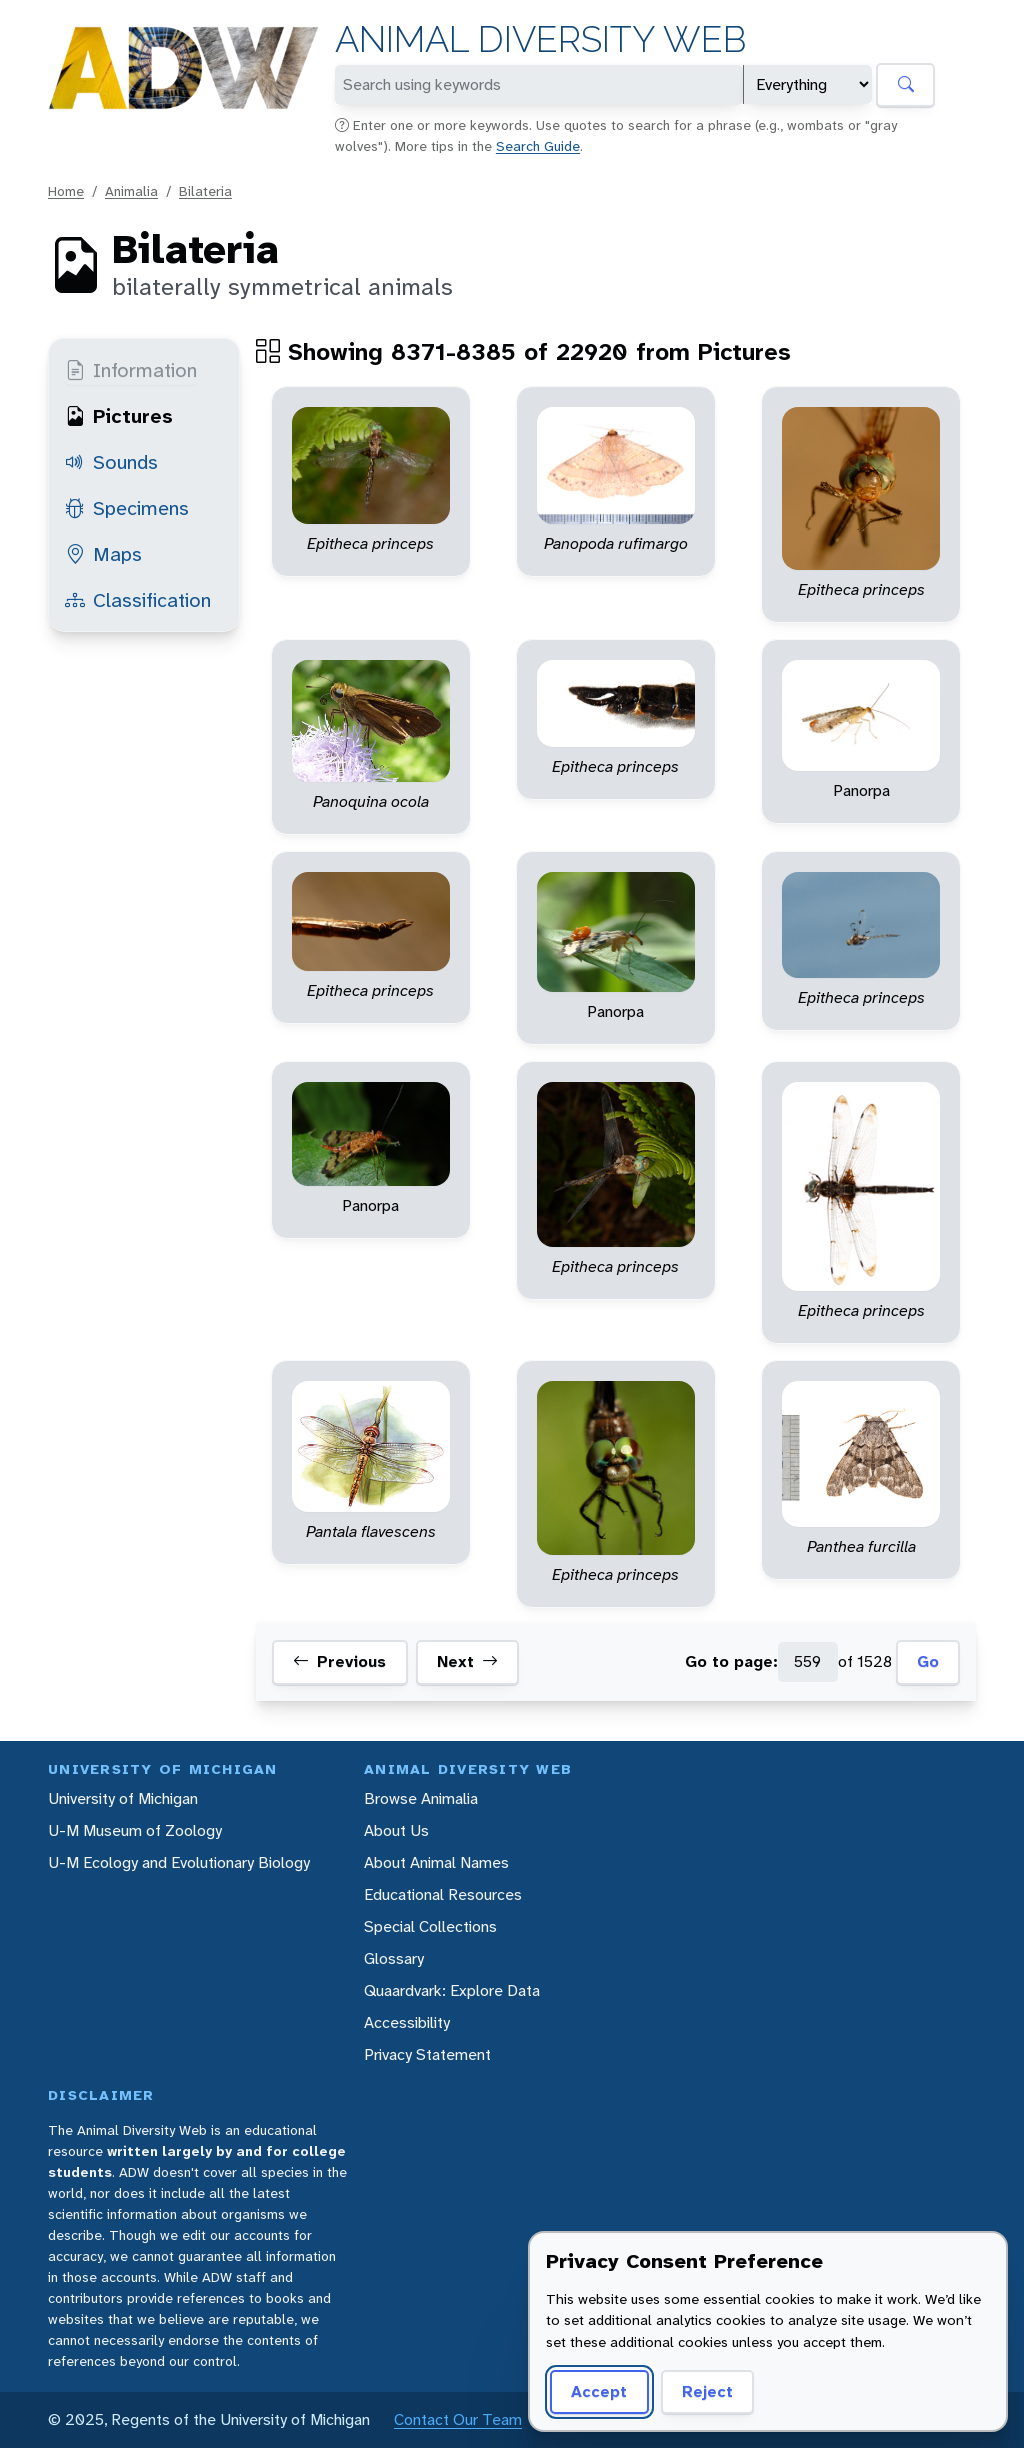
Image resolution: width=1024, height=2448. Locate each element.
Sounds (111, 462)
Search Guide (538, 146)
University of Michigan (123, 1798)
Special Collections (430, 1926)
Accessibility (407, 2022)
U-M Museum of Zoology (135, 1830)
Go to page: (731, 1661)
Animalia (131, 191)
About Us (396, 1830)
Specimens (127, 508)
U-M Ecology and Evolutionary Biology (179, 1862)
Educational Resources (443, 1894)
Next (467, 1662)
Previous (339, 1662)
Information (131, 370)
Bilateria (205, 191)
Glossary (394, 1958)
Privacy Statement (427, 2054)
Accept (599, 2391)
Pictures (119, 416)
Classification (138, 600)
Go (928, 1661)
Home (66, 191)
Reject (707, 2391)
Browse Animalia (421, 1798)
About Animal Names (436, 1862)
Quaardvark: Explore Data (452, 1990)
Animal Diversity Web (540, 39)
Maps (103, 554)
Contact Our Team (458, 2419)
